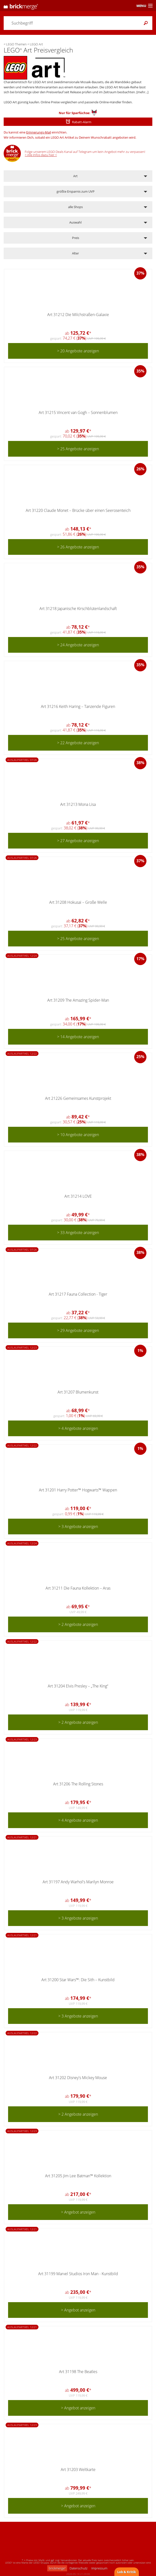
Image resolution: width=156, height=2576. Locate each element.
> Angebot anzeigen (78, 2212)
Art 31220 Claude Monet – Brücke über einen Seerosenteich (78, 510)
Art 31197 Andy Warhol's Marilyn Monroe (78, 1882)
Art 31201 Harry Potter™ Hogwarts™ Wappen (78, 1490)
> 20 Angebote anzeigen (78, 351)
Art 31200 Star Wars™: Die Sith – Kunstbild (78, 1979)
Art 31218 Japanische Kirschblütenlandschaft (78, 608)
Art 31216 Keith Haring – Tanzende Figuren (78, 706)
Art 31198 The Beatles (78, 2371)
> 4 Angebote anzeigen (78, 1428)
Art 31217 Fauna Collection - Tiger (78, 1294)
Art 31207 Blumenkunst (78, 1392)
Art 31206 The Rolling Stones (78, 1784)
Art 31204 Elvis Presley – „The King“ (78, 1686)
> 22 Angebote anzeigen (78, 742)
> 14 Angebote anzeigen (78, 1036)
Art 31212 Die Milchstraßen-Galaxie (78, 314)
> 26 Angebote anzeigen (78, 547)
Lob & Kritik (126, 2572)
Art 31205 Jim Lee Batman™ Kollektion (78, 2175)
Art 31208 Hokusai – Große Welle (78, 902)
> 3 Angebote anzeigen (78, 1526)
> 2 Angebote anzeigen (78, 1624)
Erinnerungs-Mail (38, 132)
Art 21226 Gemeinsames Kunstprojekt (78, 1098)
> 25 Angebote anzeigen (78, 448)
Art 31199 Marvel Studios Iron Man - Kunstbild (78, 2273)
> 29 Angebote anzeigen (78, 1330)
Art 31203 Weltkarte (78, 2469)
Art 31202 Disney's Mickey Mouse (78, 2077)
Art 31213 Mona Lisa (78, 804)
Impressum (99, 2568)
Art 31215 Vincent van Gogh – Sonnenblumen (78, 412)
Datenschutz (78, 2568)
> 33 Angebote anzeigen (78, 1232)
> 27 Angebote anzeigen (78, 840)
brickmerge (57, 2568)
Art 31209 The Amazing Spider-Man (78, 1000)
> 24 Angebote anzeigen (78, 645)
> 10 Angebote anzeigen (78, 1134)
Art (75, 176)
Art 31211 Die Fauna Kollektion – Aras (78, 1588)
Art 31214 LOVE (78, 1196)
